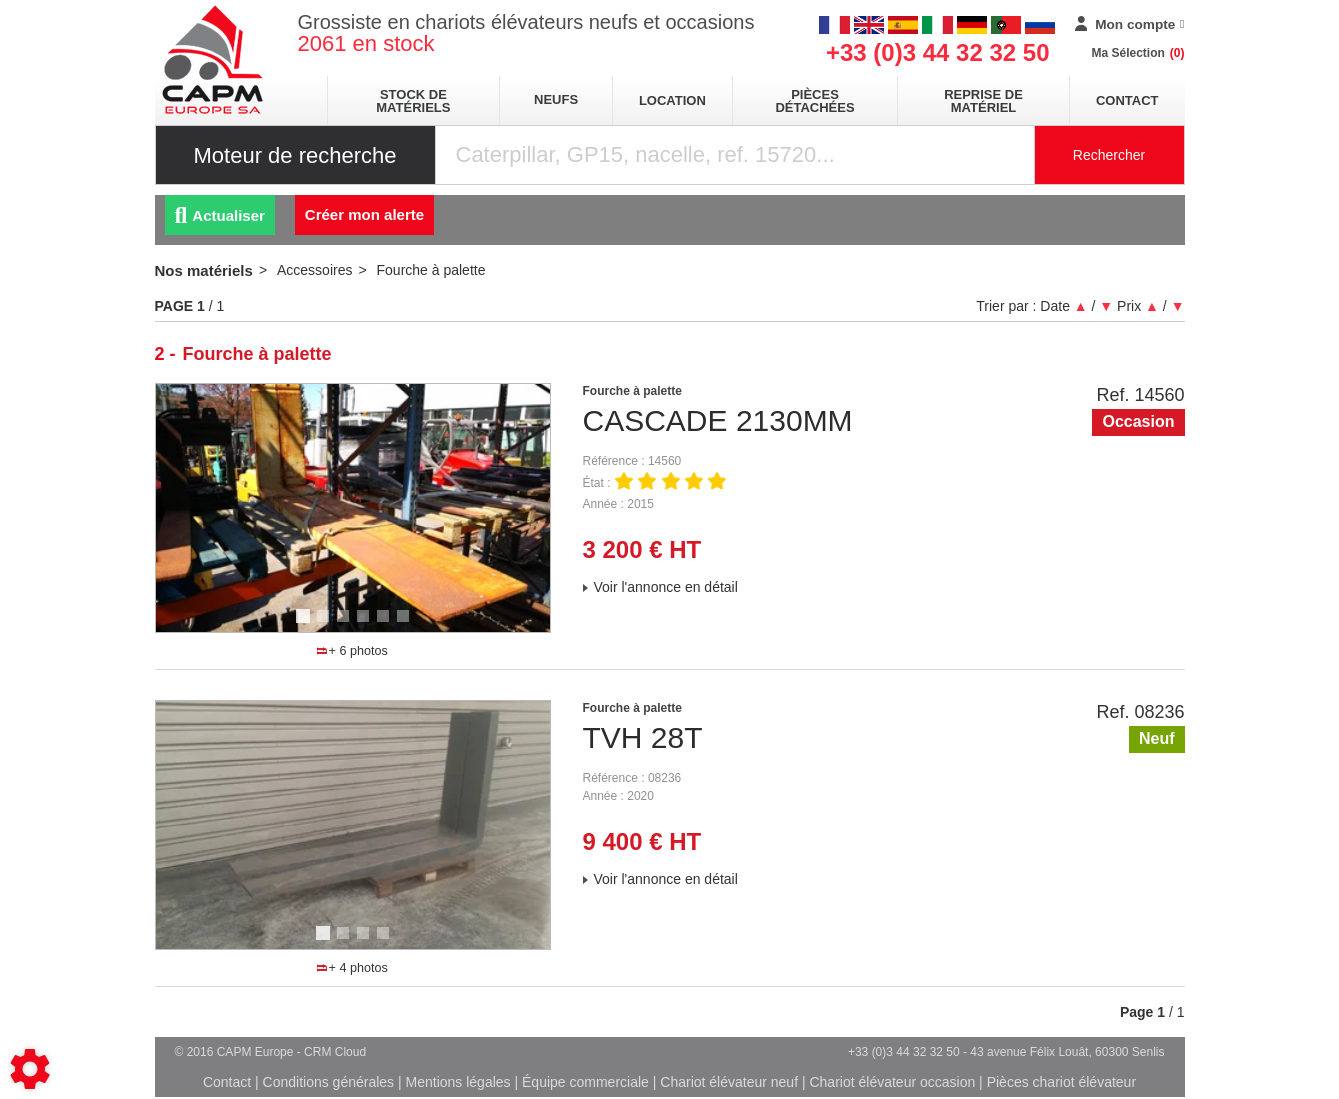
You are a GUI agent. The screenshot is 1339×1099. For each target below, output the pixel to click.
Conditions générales (329, 1082)
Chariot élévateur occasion (892, 1082)
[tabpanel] (353, 508)
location (672, 100)
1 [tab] (306, 625)
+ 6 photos (352, 651)
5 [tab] (386, 625)
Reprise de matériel (983, 101)
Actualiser (220, 215)
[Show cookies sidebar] (30, 1069)
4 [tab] (366, 625)
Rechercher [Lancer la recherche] (1109, 155)
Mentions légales (458, 1082)
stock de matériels (413, 101)
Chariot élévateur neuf (729, 1082)
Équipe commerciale (585, 1082)
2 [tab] (326, 625)
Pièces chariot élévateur (1061, 1082)
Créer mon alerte (364, 214)
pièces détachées (814, 101)
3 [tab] (346, 625)
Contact (1127, 100)
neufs (556, 99)
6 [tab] (406, 625)
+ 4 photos (352, 968)
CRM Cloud (335, 1052)
